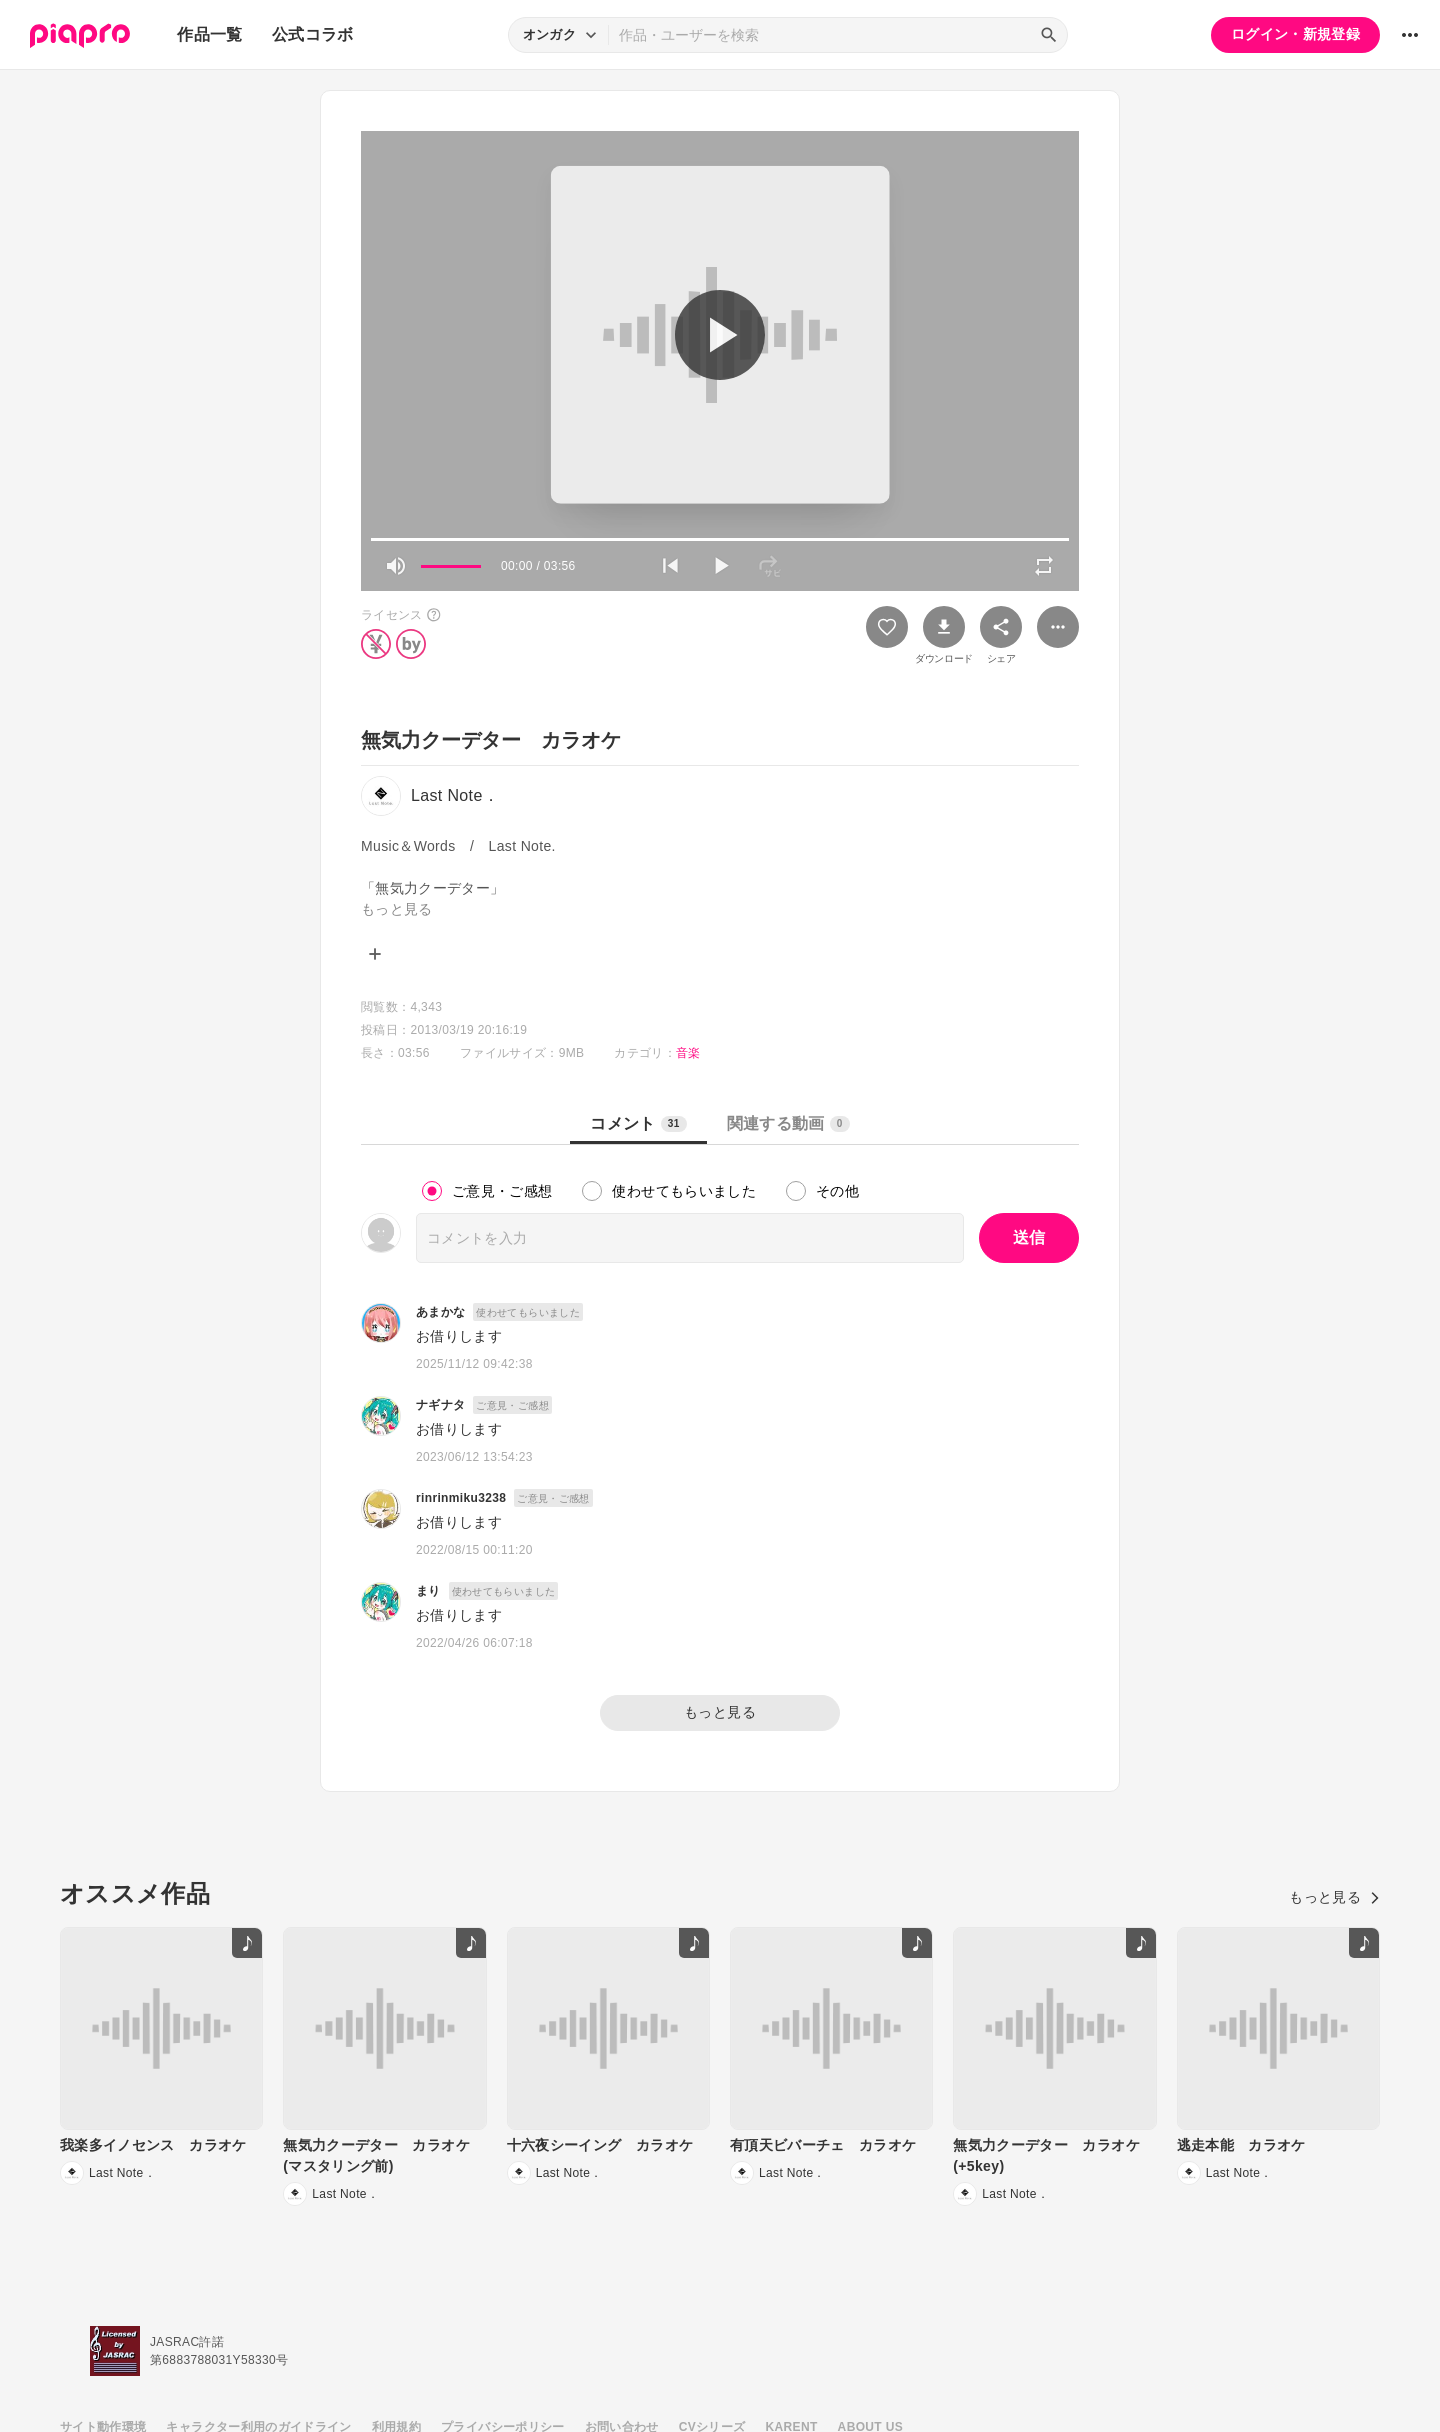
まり (428, 1591)
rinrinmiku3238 (461, 1498)
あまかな (440, 1312)
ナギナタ (440, 1405)
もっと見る (720, 1712)
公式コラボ (313, 34)
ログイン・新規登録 (1295, 34)
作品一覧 (209, 34)
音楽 (688, 1053)
